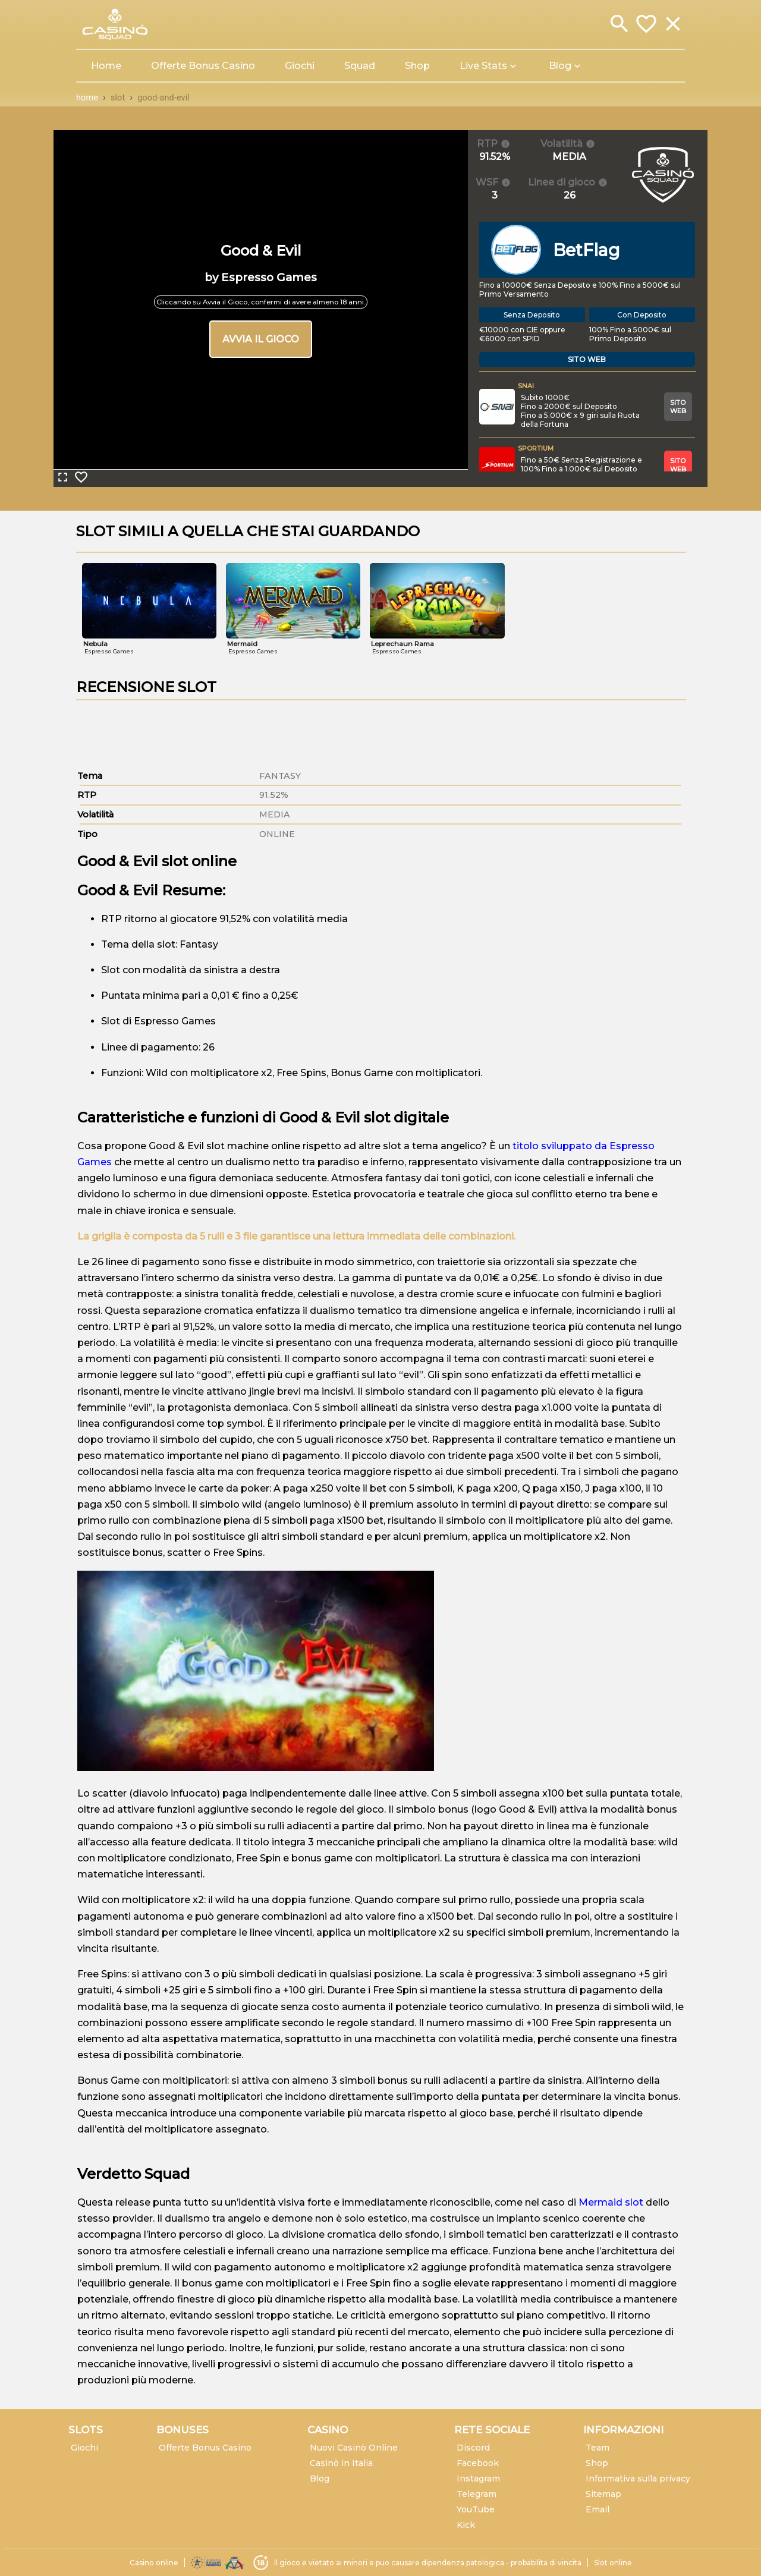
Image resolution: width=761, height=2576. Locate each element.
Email (597, 2509)
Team (597, 2447)
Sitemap (603, 2494)
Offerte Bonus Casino (205, 2447)
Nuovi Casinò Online (354, 2447)
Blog (319, 2478)
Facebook (478, 2463)
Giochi (84, 2447)
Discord (473, 2447)
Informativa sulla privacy (638, 2478)
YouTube (476, 2509)
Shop (597, 2463)
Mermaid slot (610, 2202)
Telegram (476, 2494)
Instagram (478, 2478)
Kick (466, 2525)
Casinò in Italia (341, 2463)
